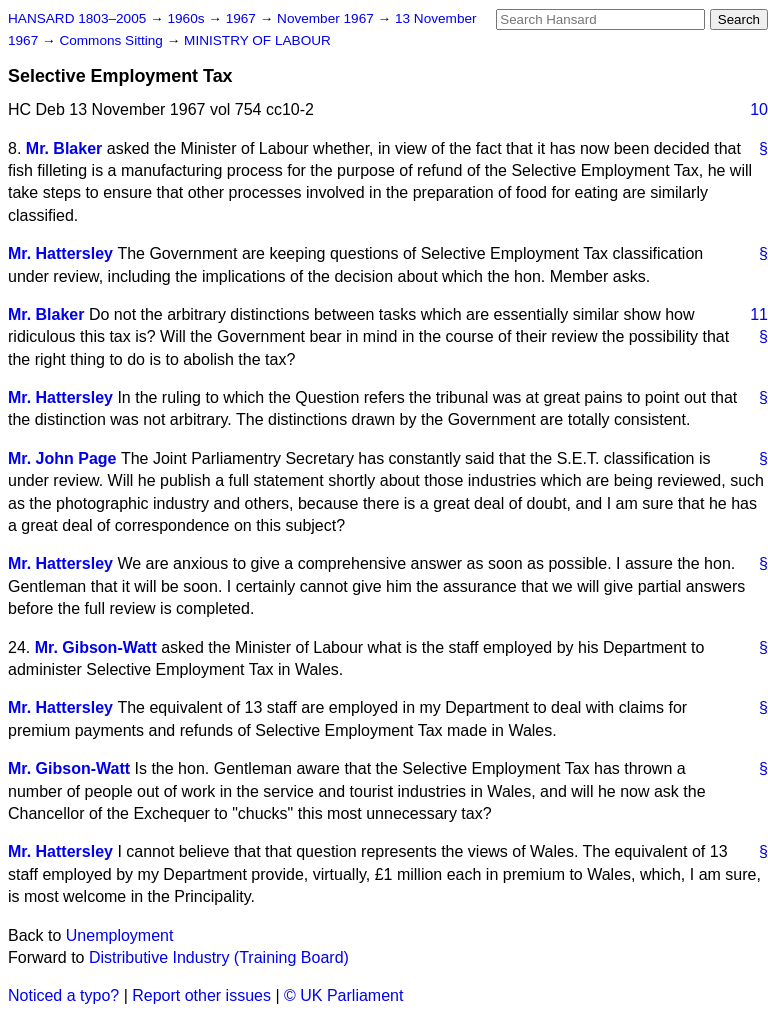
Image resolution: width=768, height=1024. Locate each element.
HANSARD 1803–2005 (77, 18)
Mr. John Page (62, 458)
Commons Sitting (112, 40)
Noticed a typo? (63, 995)
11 (759, 314)
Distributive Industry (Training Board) (219, 957)
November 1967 (327, 18)
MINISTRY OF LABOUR (257, 40)
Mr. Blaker (64, 148)
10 (759, 109)
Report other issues (201, 995)
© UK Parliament (343, 995)
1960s (187, 18)
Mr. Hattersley (60, 253)
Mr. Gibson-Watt (96, 647)
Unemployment (120, 935)
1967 (243, 18)
